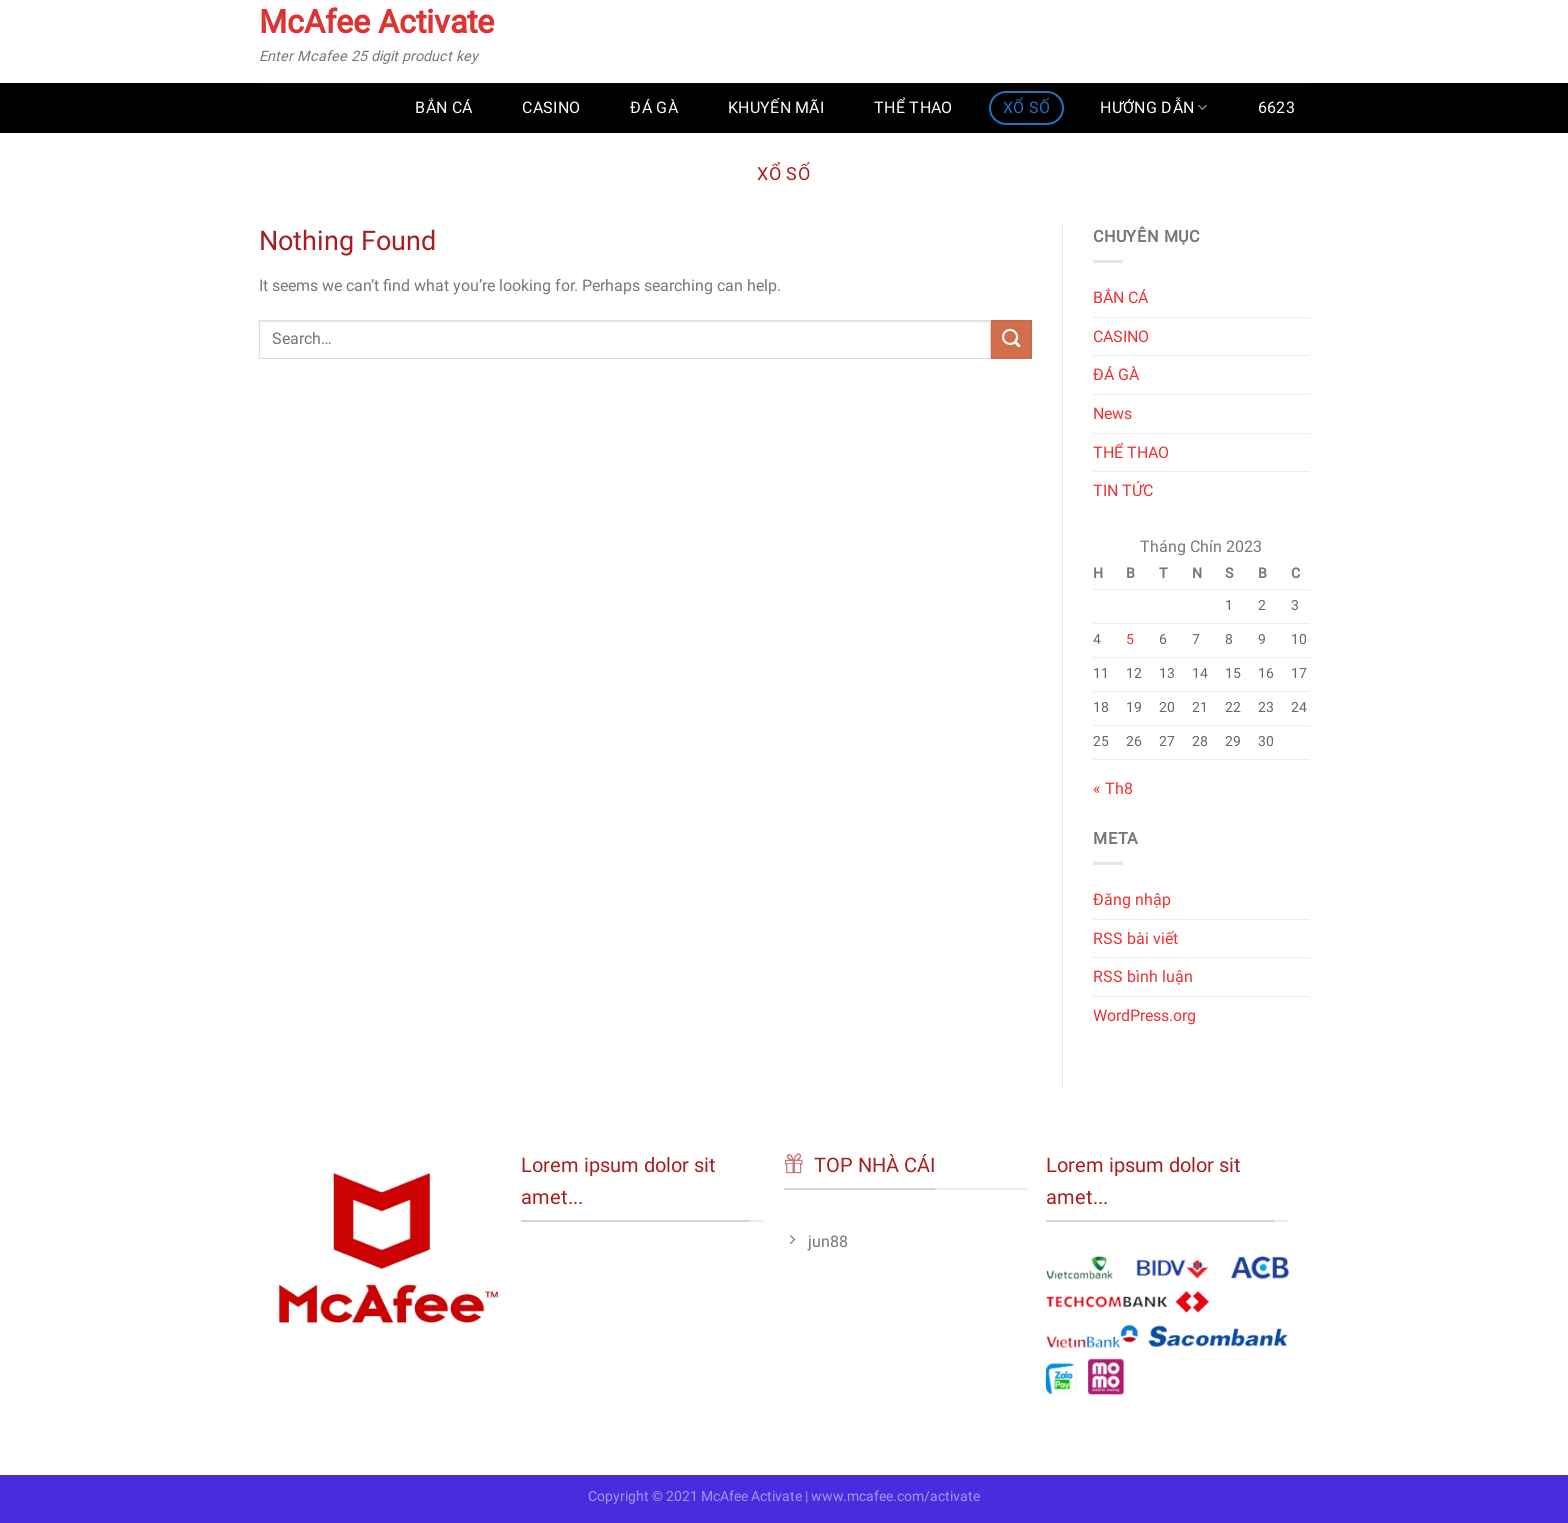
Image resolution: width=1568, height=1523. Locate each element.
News (1112, 413)
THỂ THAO (913, 107)
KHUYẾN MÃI (776, 107)
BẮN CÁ (443, 107)
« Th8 (1113, 789)
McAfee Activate (376, 22)
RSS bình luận (1143, 976)
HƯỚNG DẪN (1153, 108)
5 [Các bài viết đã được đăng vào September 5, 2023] (1129, 639)
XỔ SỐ (1027, 107)
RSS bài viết (1135, 938)
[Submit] (1011, 339)
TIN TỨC (1123, 490)
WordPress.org (1144, 1015)
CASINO (551, 107)
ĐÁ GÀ (654, 107)
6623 (1276, 107)
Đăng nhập (1132, 899)
